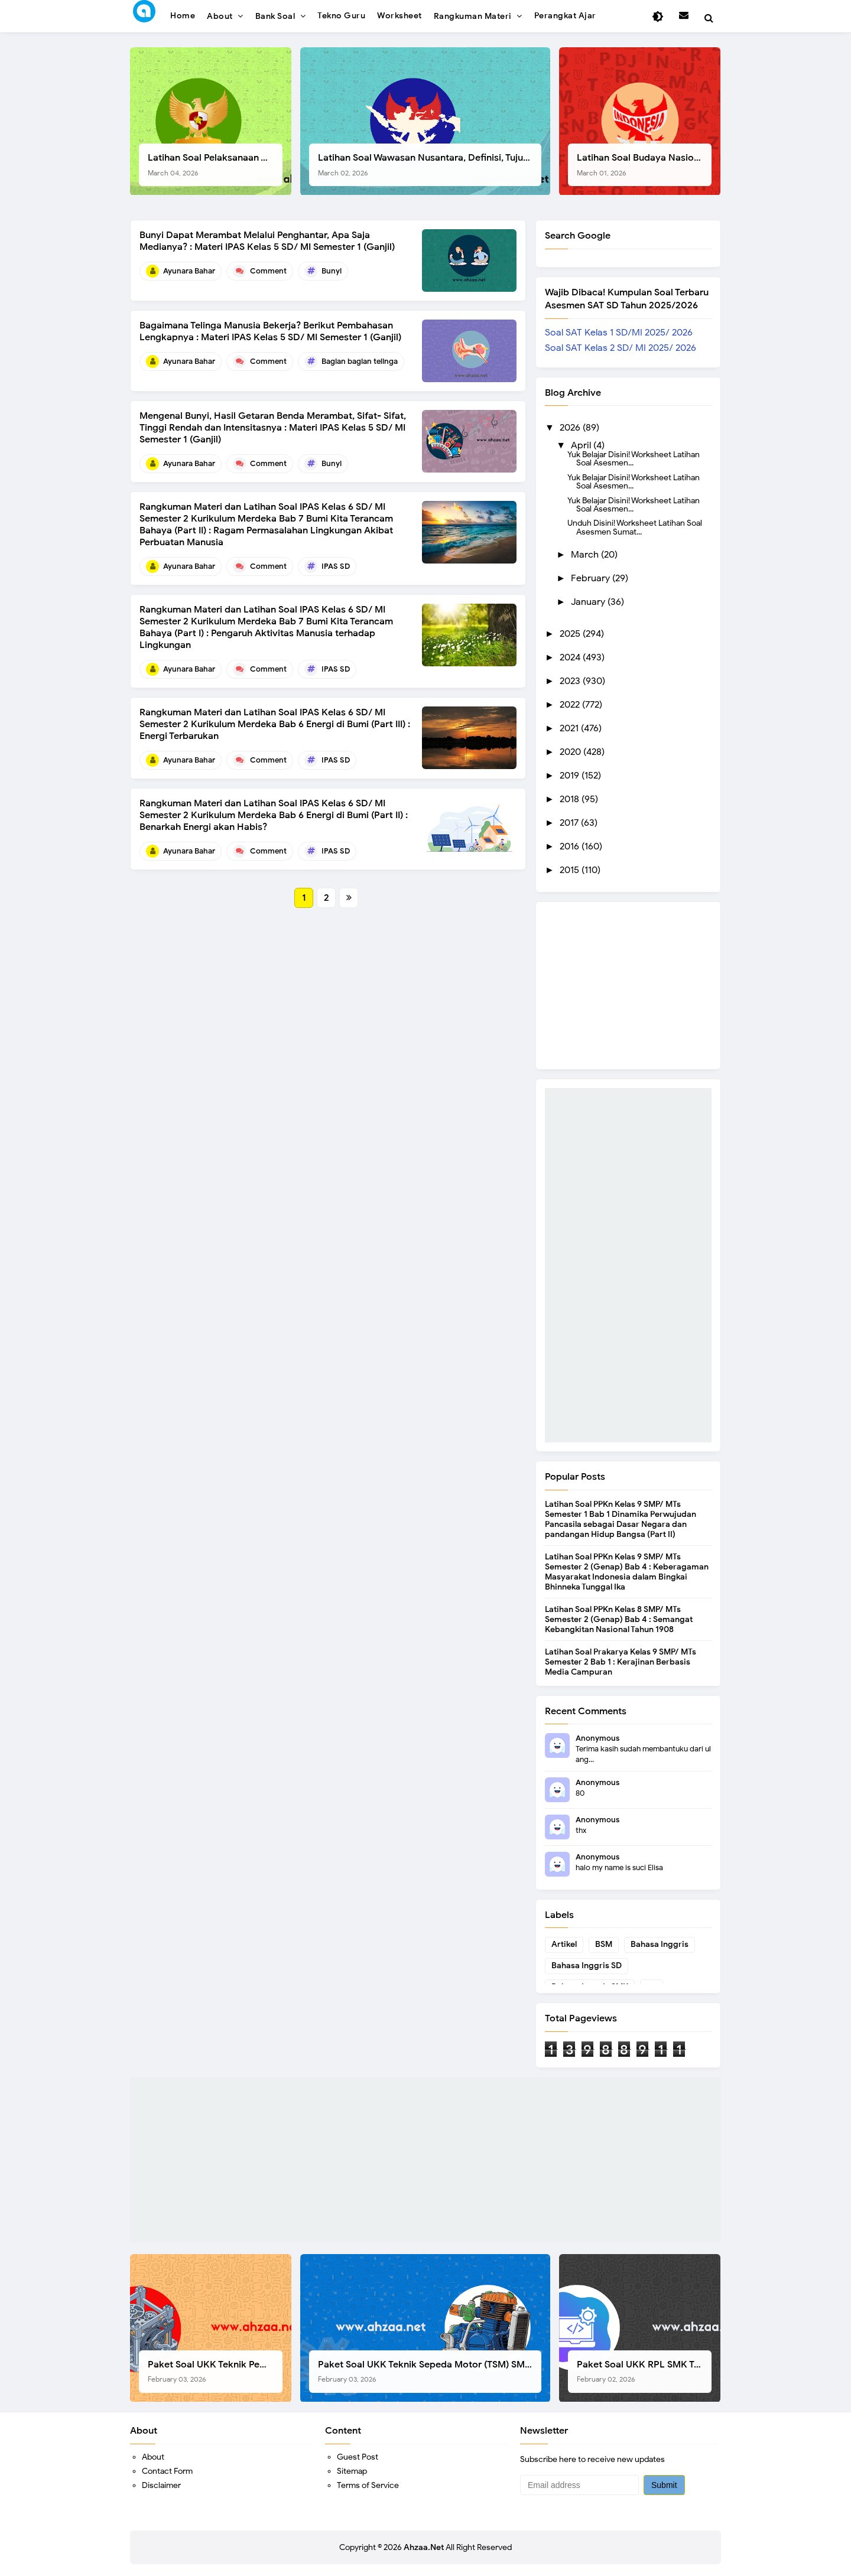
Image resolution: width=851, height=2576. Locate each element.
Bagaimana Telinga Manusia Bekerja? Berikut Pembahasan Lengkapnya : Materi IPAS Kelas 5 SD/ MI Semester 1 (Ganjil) (270, 331)
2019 (571, 775)
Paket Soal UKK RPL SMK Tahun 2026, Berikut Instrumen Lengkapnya (644, 2371)
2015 (571, 870)
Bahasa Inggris (659, 1944)
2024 (571, 657)
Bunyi (331, 271)
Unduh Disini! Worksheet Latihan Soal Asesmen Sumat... (634, 526)
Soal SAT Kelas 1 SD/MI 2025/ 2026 (619, 332)
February (591, 578)
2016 (571, 846)
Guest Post (357, 2457)
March (586, 555)
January (589, 602)
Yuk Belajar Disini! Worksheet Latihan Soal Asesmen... (633, 458)
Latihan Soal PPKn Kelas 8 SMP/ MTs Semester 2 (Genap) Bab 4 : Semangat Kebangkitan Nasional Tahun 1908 (619, 1619)
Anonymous (597, 1738)
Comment (268, 271)
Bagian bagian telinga (359, 361)
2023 (571, 681)
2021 (570, 728)
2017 (570, 823)
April (582, 445)
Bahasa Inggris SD (586, 1966)
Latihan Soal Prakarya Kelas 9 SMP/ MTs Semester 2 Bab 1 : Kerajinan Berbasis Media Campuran (620, 1662)
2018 (571, 799)
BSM (603, 1944)
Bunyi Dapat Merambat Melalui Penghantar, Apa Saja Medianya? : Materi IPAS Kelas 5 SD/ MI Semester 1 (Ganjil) (267, 241)
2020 (571, 752)
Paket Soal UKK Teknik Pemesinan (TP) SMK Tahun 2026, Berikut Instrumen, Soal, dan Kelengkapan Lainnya (215, 2371)
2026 (571, 428)
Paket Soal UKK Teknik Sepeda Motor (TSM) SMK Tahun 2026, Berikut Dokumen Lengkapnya (429, 2371)
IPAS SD (335, 566)
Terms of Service (368, 2485)
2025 (571, 634)
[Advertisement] (628, 1265)
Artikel (564, 1944)
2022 (571, 705)
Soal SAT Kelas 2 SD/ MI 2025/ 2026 (620, 348)
